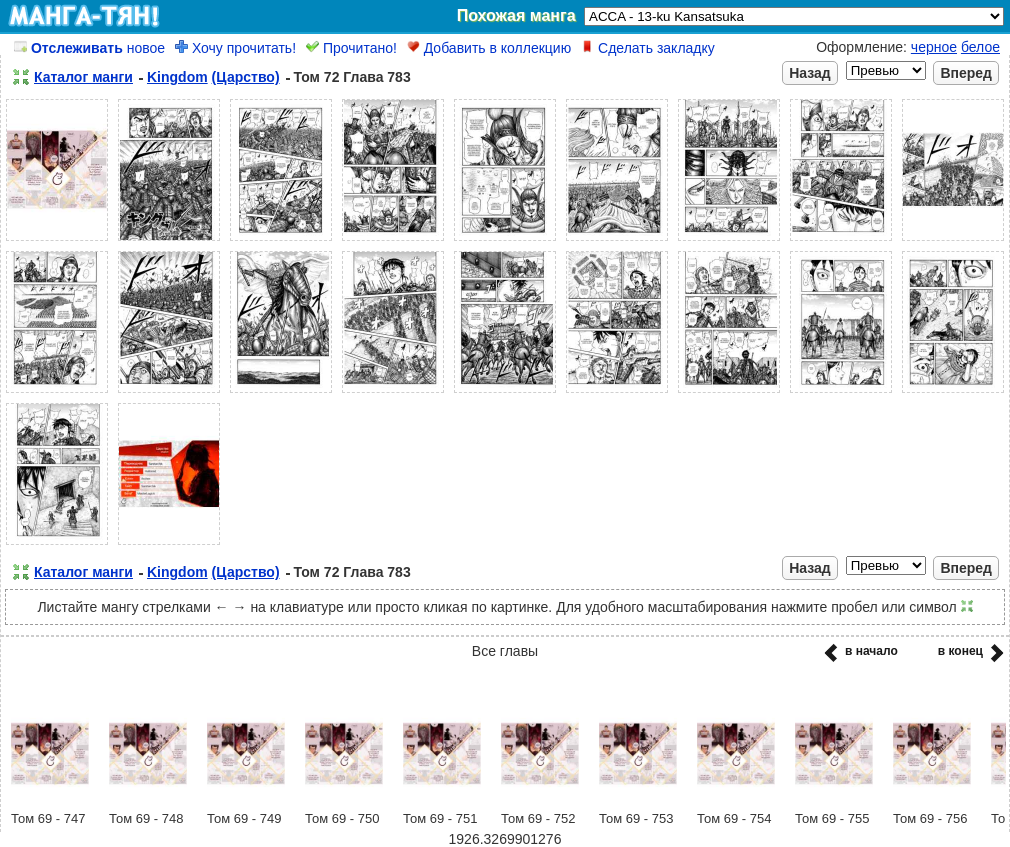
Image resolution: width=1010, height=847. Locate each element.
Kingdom (177, 77)
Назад (810, 73)
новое (89, 48)
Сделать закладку (648, 48)
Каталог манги (83, 77)
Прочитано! (351, 48)
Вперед (966, 73)
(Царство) (246, 77)
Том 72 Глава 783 (352, 77)
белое (980, 47)
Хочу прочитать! (235, 48)
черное (934, 47)
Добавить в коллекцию (489, 48)
